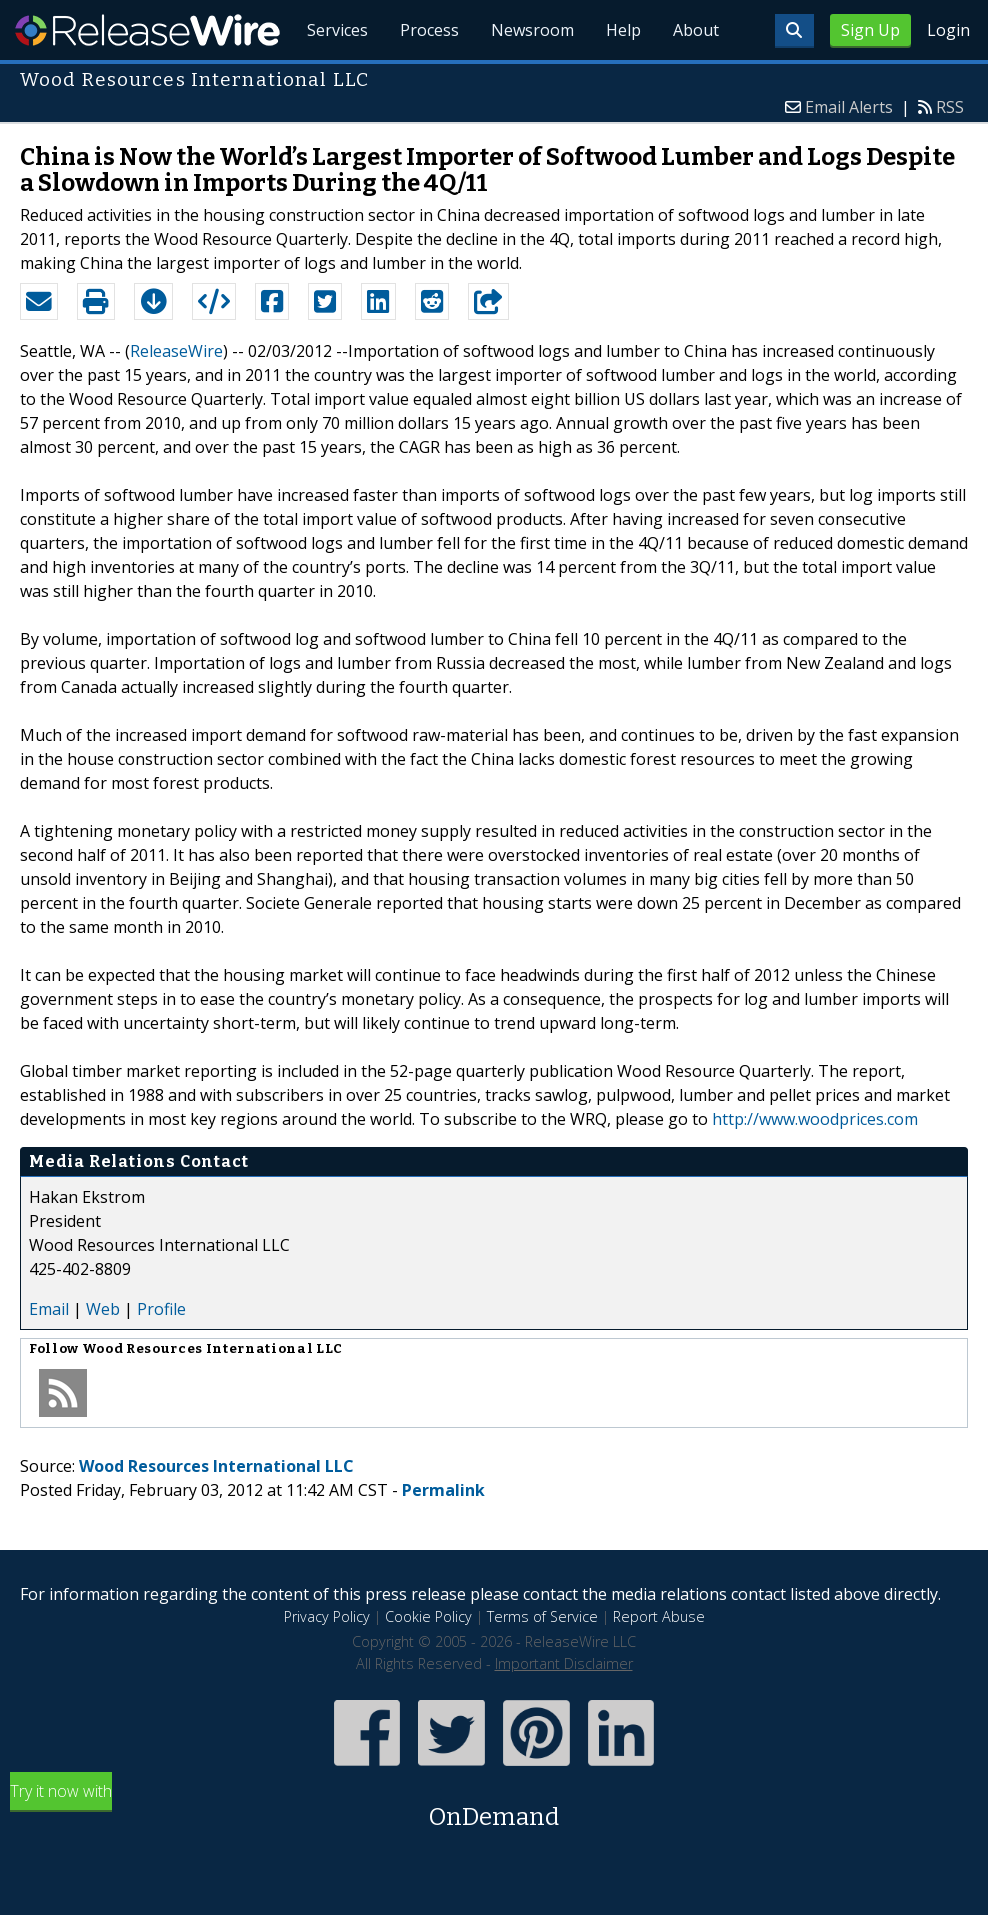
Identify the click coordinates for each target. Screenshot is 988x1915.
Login (948, 30)
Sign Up (870, 30)
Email (49, 1309)
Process (429, 30)
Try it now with (494, 1807)
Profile (161, 1309)
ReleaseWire (147, 30)
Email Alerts (849, 107)
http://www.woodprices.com (815, 1119)
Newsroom (532, 30)
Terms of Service (542, 1616)
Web (103, 1309)
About (696, 30)
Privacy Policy (327, 1616)
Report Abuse (659, 1616)
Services (337, 30)
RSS (950, 107)
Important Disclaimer (564, 1663)
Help (623, 30)
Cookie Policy (428, 1616)
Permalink (443, 1490)
